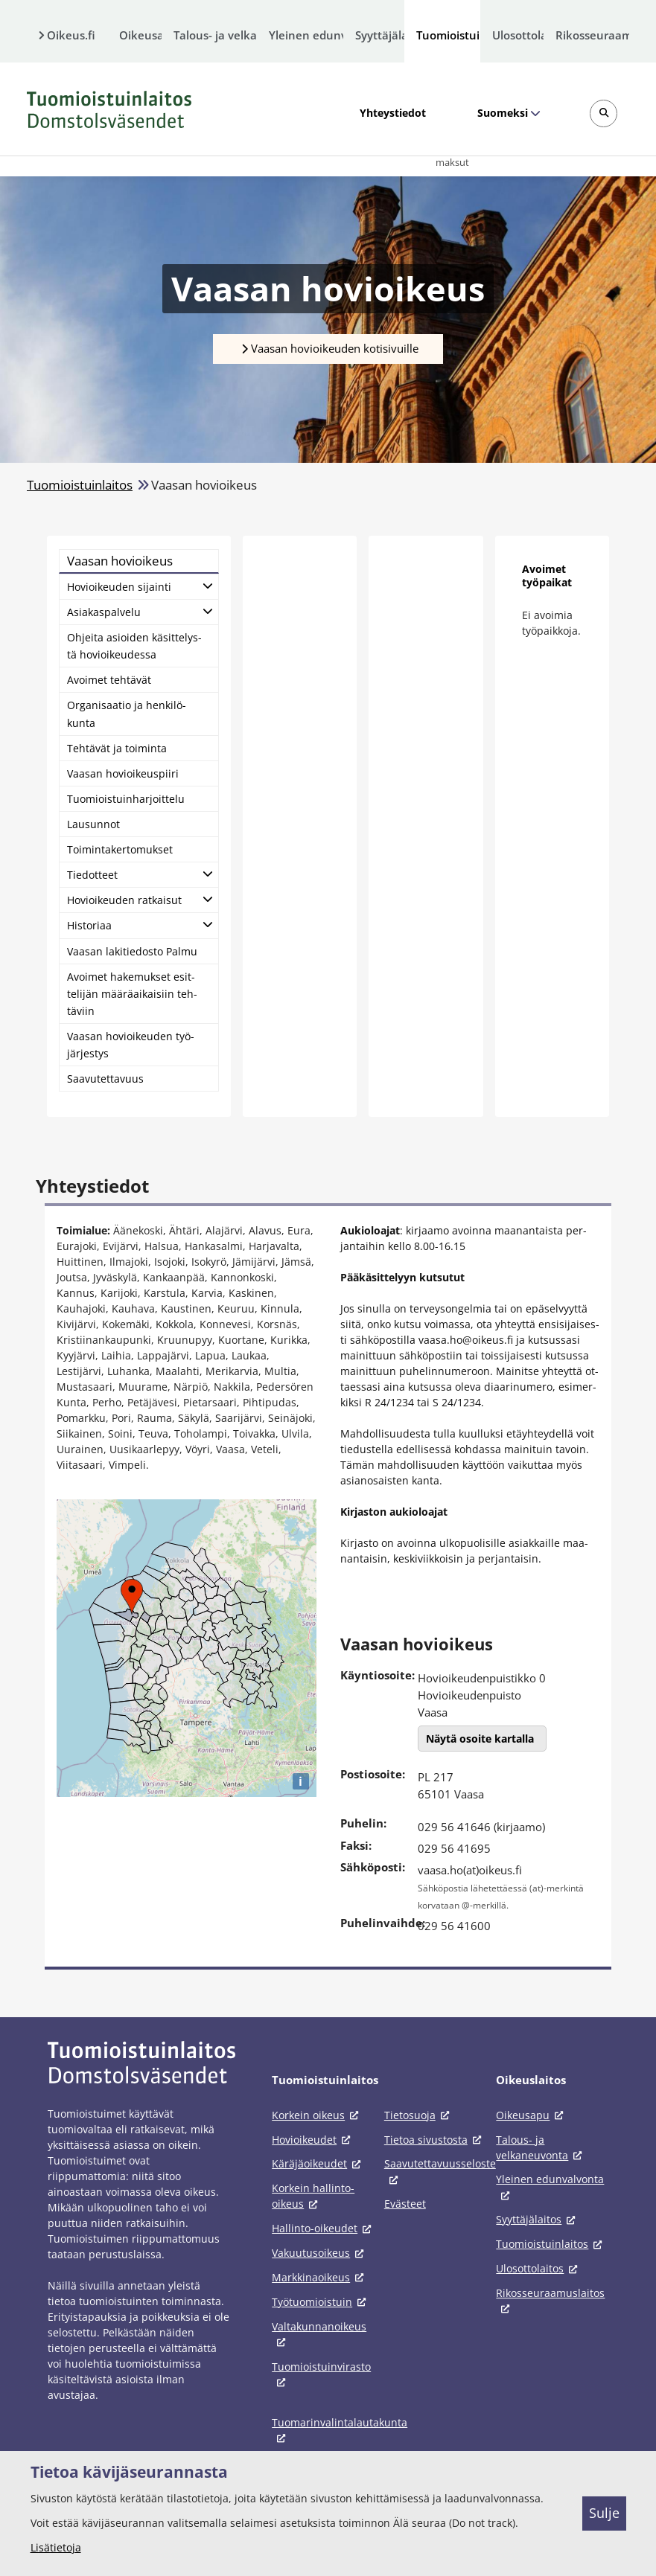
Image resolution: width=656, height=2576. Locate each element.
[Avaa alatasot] (207, 584)
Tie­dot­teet (92, 875)
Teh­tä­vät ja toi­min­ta (117, 748)
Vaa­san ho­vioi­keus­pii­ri (123, 773)
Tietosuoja (419, 2115)
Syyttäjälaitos (380, 35)
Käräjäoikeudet (319, 2163)
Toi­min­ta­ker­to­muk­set (120, 849)
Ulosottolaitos (517, 35)
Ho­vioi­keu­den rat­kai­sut (124, 900)
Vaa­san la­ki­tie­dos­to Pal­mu (132, 951)
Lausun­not (93, 824)
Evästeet (405, 2204)
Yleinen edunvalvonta (306, 35)
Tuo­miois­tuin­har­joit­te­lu (126, 799)
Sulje (604, 2513)
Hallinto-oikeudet (324, 2228)
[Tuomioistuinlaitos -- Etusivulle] (109, 109)
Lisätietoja (56, 2547)
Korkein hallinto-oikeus (313, 2196)
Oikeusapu (140, 35)
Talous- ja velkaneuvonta (215, 35)
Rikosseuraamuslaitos (592, 35)
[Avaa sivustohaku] (603, 113)
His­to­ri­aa (89, 925)
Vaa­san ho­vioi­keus (120, 560)
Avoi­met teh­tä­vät (109, 680)
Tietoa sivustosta (435, 2140)
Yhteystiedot (393, 113)
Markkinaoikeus (320, 2277)
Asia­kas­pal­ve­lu (104, 612)
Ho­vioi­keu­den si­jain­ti (119, 587)
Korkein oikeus (317, 2115)
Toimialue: (83, 1230)
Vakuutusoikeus (320, 2253)
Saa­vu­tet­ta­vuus (105, 1078)
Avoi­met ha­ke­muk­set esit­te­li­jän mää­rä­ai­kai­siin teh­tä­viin (132, 994)
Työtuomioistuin (321, 2302)
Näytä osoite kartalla (480, 1738)
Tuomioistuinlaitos (448, 35)
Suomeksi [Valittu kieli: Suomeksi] (502, 113)
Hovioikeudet (313, 2140)
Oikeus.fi (71, 35)
